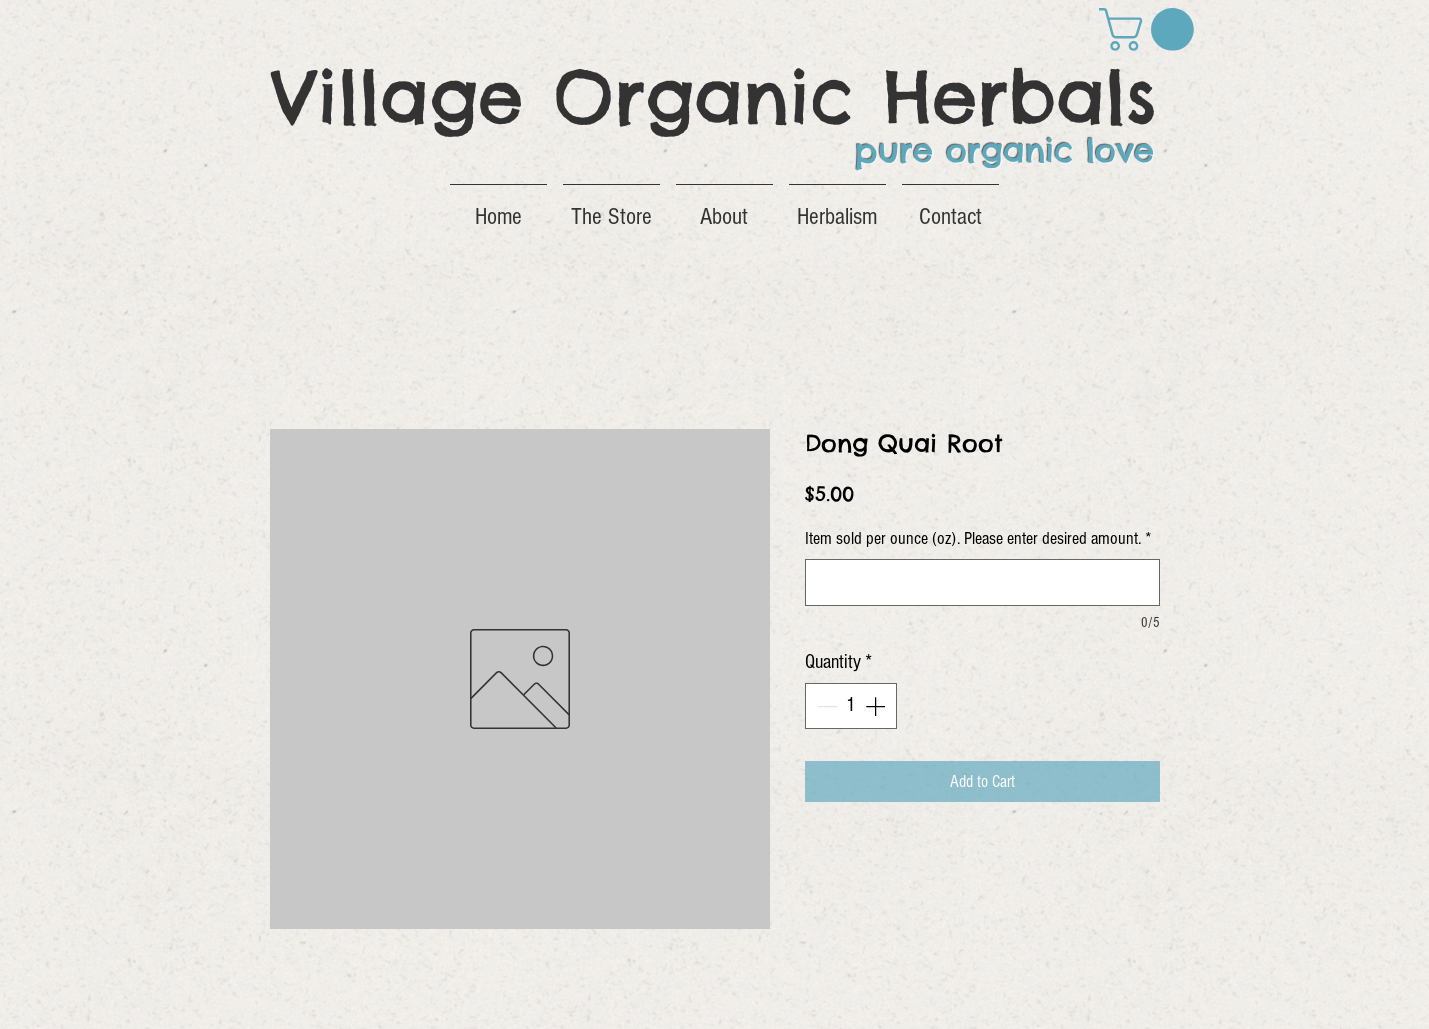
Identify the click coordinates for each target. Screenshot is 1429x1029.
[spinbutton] (851, 706)
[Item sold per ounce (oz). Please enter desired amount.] (982, 582)
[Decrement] (825, 706)
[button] (1151, 29)
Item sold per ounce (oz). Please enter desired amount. (978, 538)
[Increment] (877, 706)
